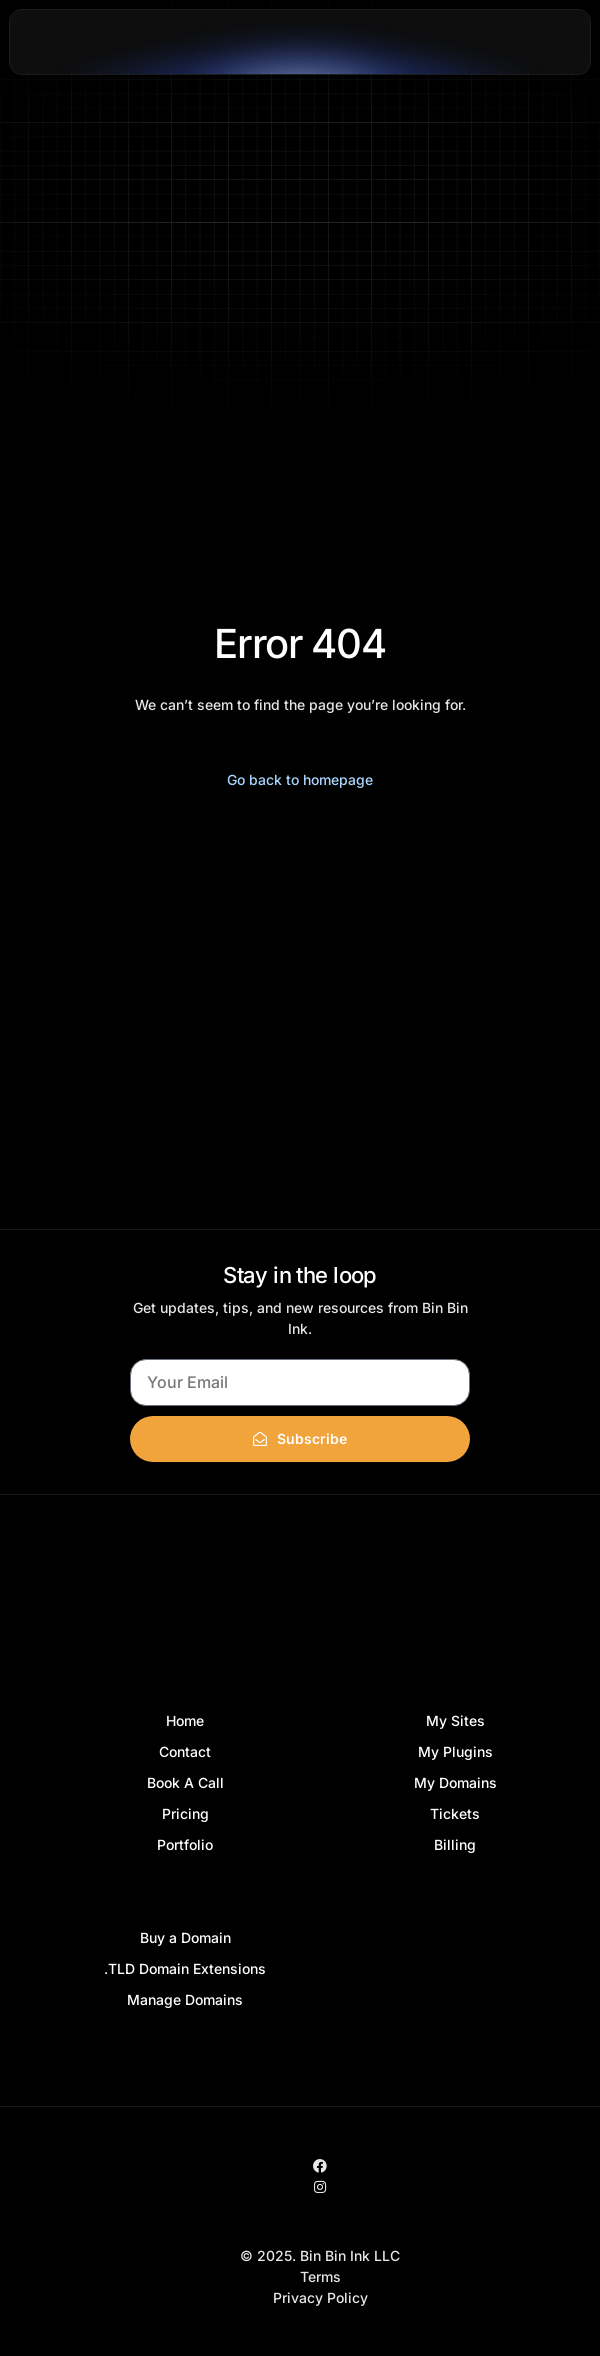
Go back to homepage (300, 779)
